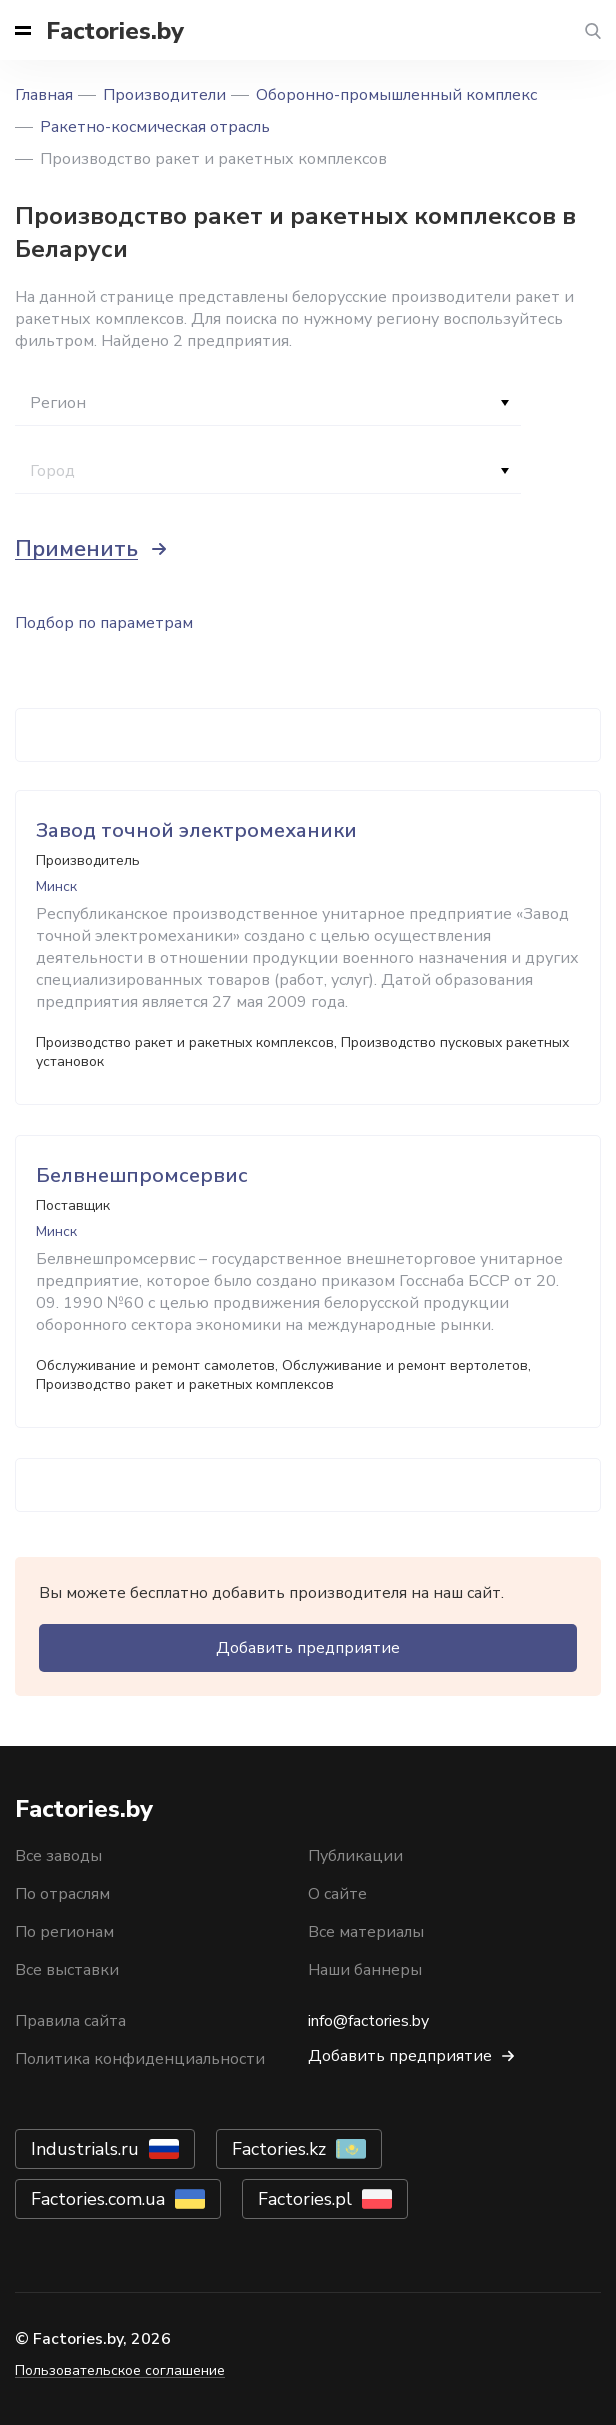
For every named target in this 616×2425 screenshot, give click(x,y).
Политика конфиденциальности (140, 2059)
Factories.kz (279, 2149)
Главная (44, 95)
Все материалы (366, 1932)
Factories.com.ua (98, 2199)
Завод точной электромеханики (196, 830)
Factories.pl (305, 2199)
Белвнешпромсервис (142, 1175)
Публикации (355, 1856)
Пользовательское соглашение (120, 2370)
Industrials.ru (85, 2149)
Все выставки (67, 1970)
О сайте (337, 1894)
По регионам (64, 1932)
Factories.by (115, 31)
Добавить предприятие (308, 1648)
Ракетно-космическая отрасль (155, 127)
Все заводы (58, 1856)
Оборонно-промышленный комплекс (396, 95)
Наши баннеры (365, 1970)
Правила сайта (70, 2021)
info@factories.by (368, 2021)
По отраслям (62, 1894)
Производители (164, 95)
